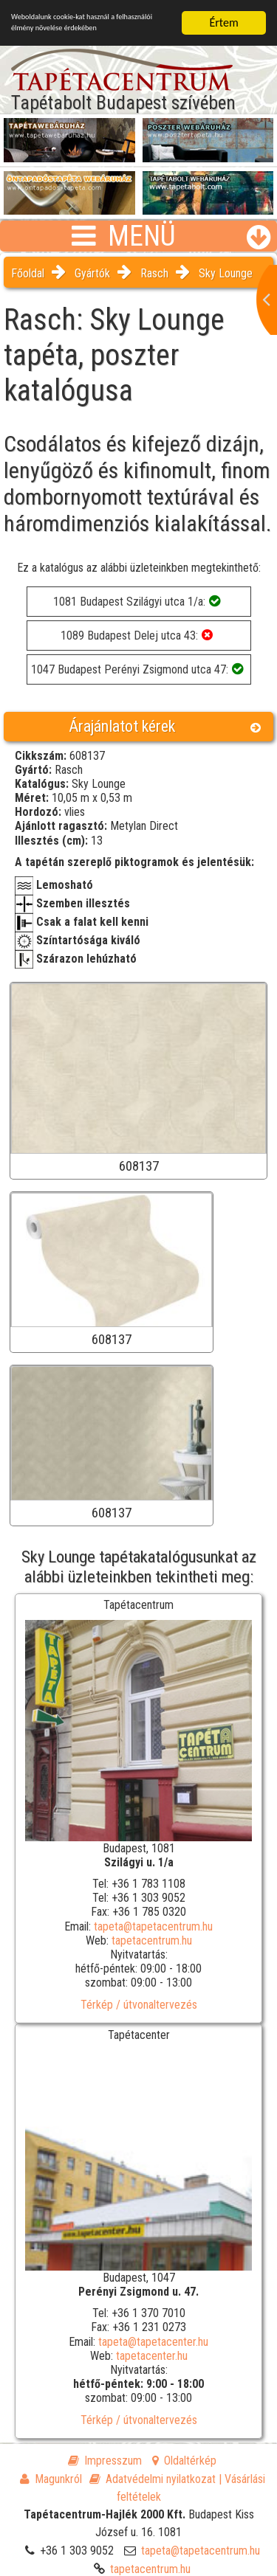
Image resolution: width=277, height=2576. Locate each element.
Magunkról (51, 2479)
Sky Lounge (226, 273)
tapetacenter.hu (152, 2356)
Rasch (154, 273)
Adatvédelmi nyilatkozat (152, 2479)
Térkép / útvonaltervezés (139, 2004)
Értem (223, 22)
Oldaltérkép (184, 2461)
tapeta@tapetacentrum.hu (153, 1926)
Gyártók (92, 273)
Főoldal (27, 273)
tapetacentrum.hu (152, 1940)
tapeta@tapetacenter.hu (153, 2341)
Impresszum (105, 2461)
